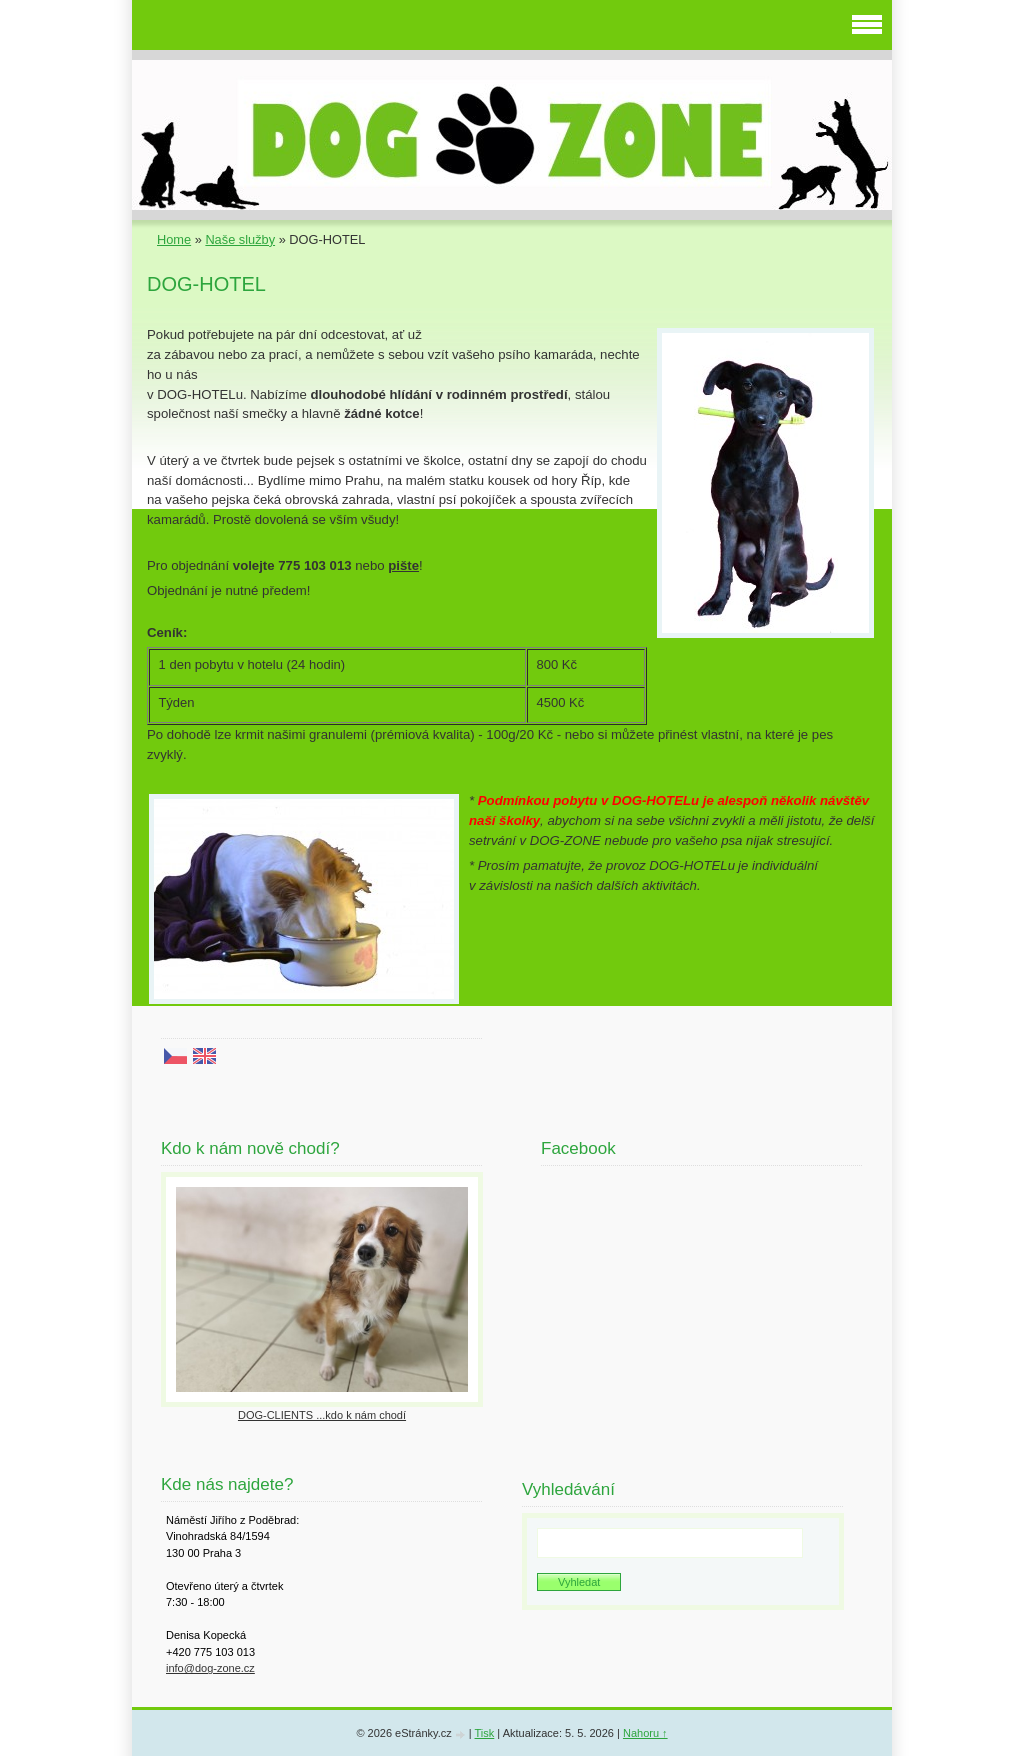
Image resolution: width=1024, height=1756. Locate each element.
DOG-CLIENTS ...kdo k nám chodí (322, 1415)
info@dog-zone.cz (210, 1668)
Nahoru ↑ (645, 1733)
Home (174, 239)
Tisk (485, 1733)
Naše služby (240, 239)
